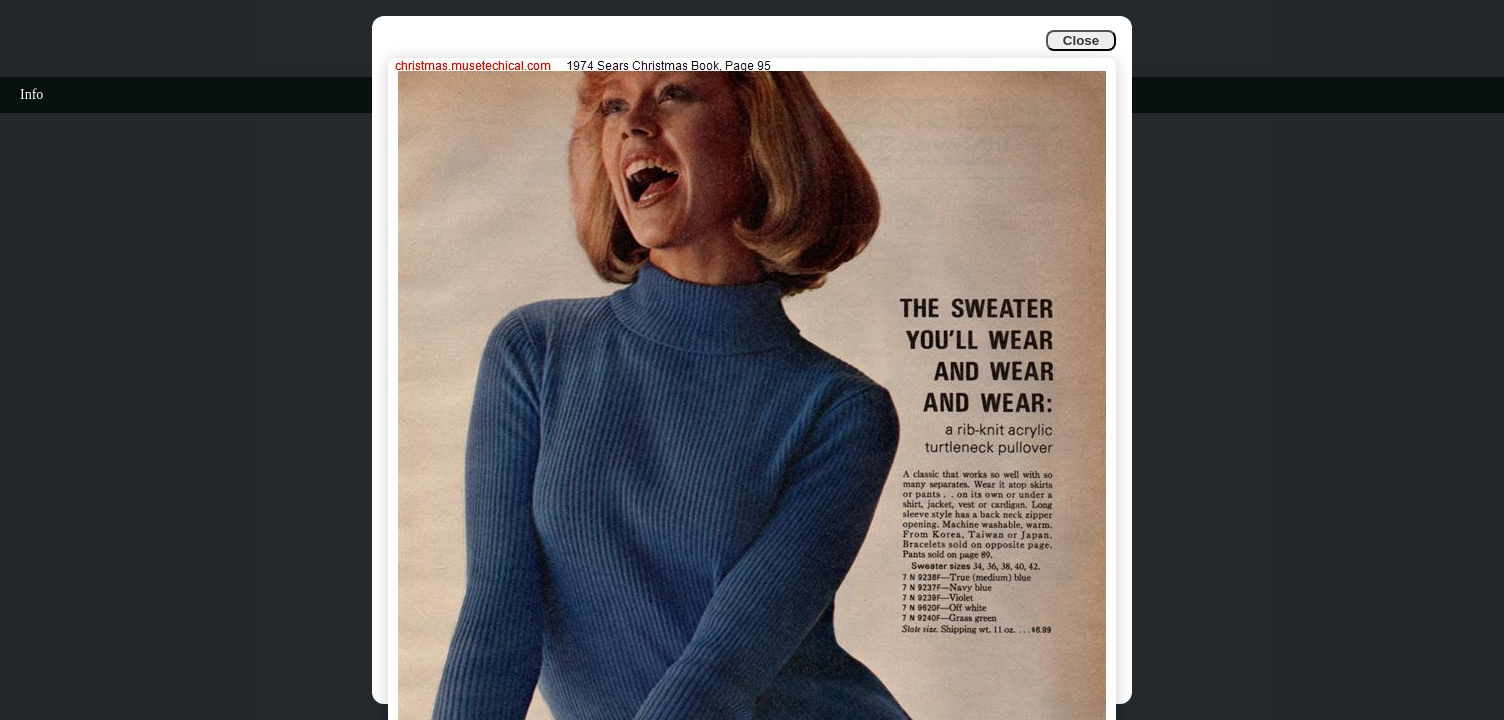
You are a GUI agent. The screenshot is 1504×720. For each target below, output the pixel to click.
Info (31, 94)
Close (1081, 40)
